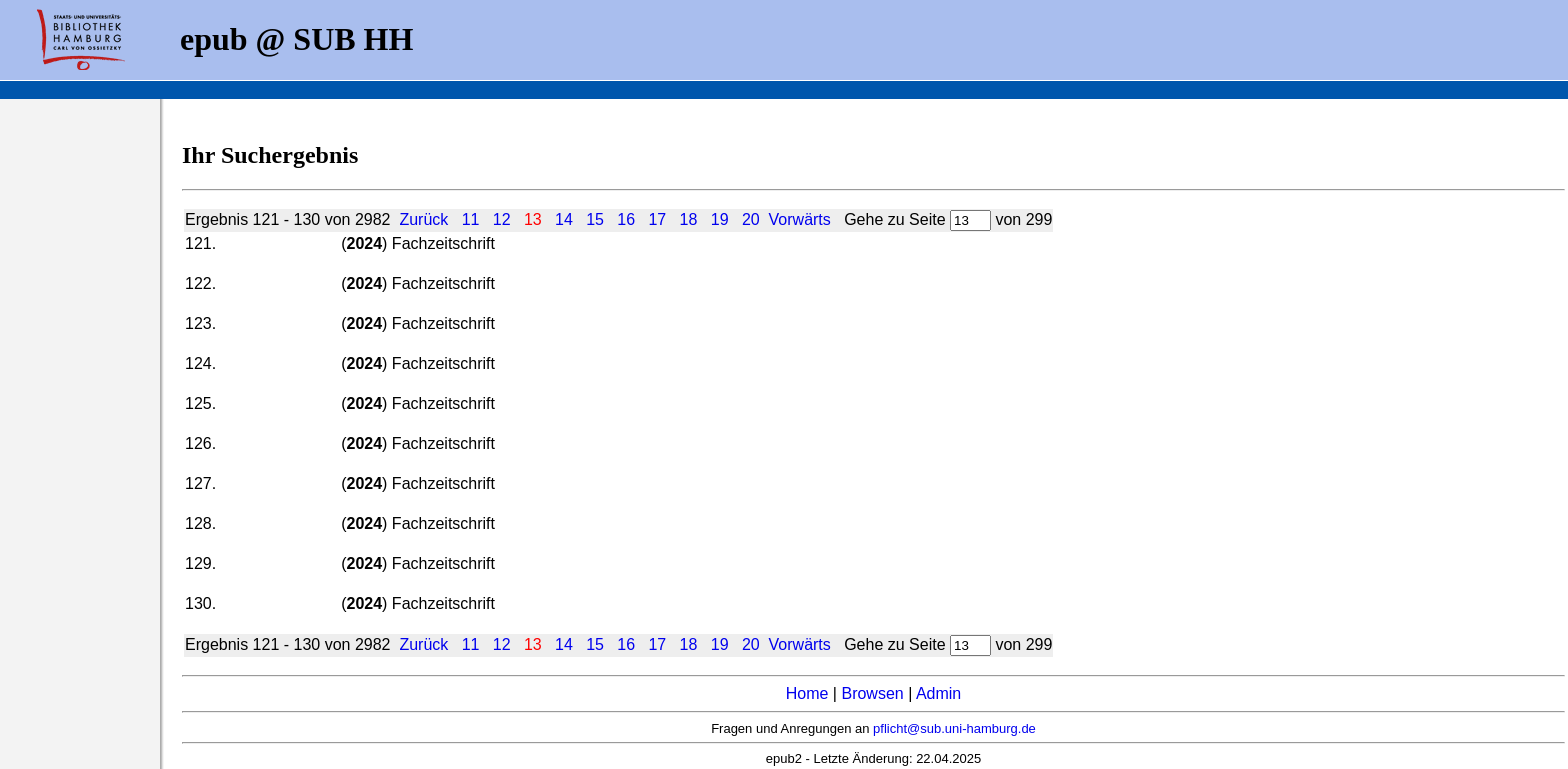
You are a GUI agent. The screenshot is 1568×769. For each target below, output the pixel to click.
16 (626, 219)
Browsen (872, 693)
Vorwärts (800, 219)
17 (657, 219)
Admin (938, 693)
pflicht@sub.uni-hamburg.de (954, 728)
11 (471, 219)
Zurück (423, 219)
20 (751, 219)
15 (595, 219)
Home (807, 693)
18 (689, 219)
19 (720, 219)
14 (564, 219)
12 (502, 219)
